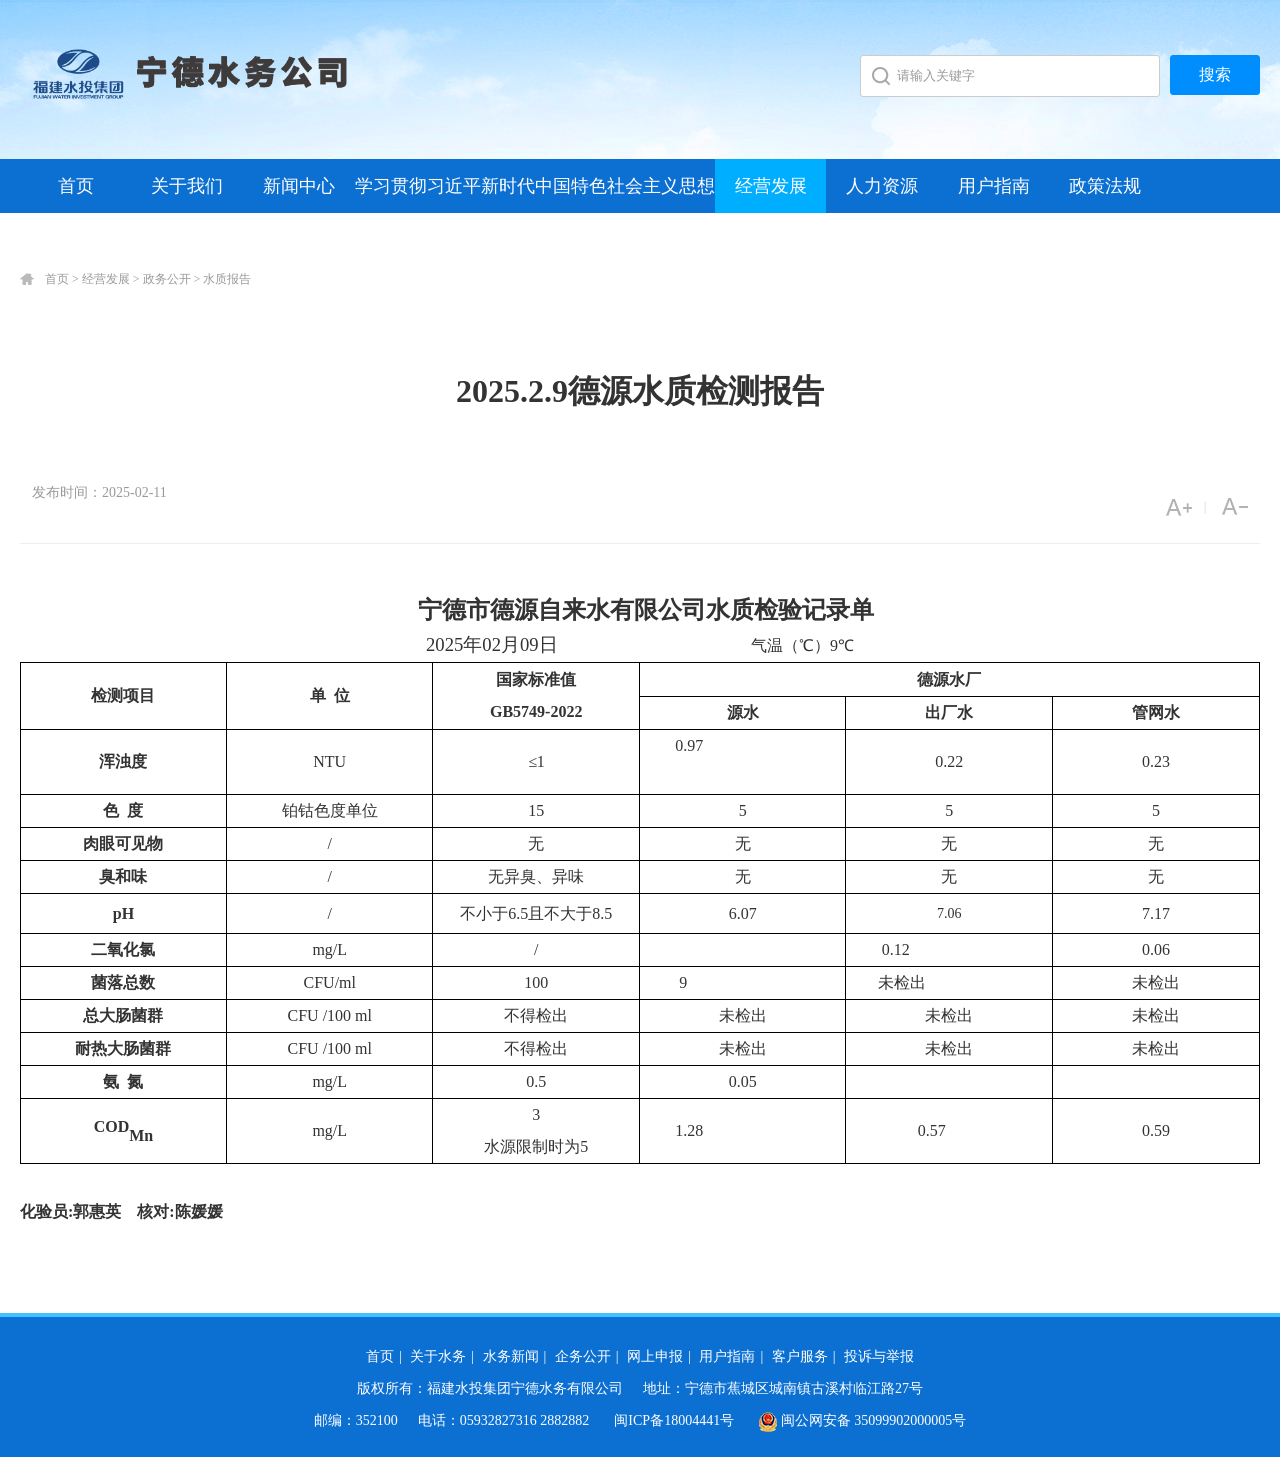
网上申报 (655, 1356)
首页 (76, 186)
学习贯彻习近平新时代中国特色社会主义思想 (535, 186)
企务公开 (583, 1356)
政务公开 (167, 279)
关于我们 (187, 186)
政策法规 (1105, 186)
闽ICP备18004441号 (674, 1420)
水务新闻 (511, 1356)
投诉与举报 (879, 1356)
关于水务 (438, 1356)
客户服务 (800, 1356)
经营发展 (771, 186)
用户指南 (994, 186)
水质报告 (227, 279)
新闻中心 (299, 186)
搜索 (1215, 74)
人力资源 (882, 186)
